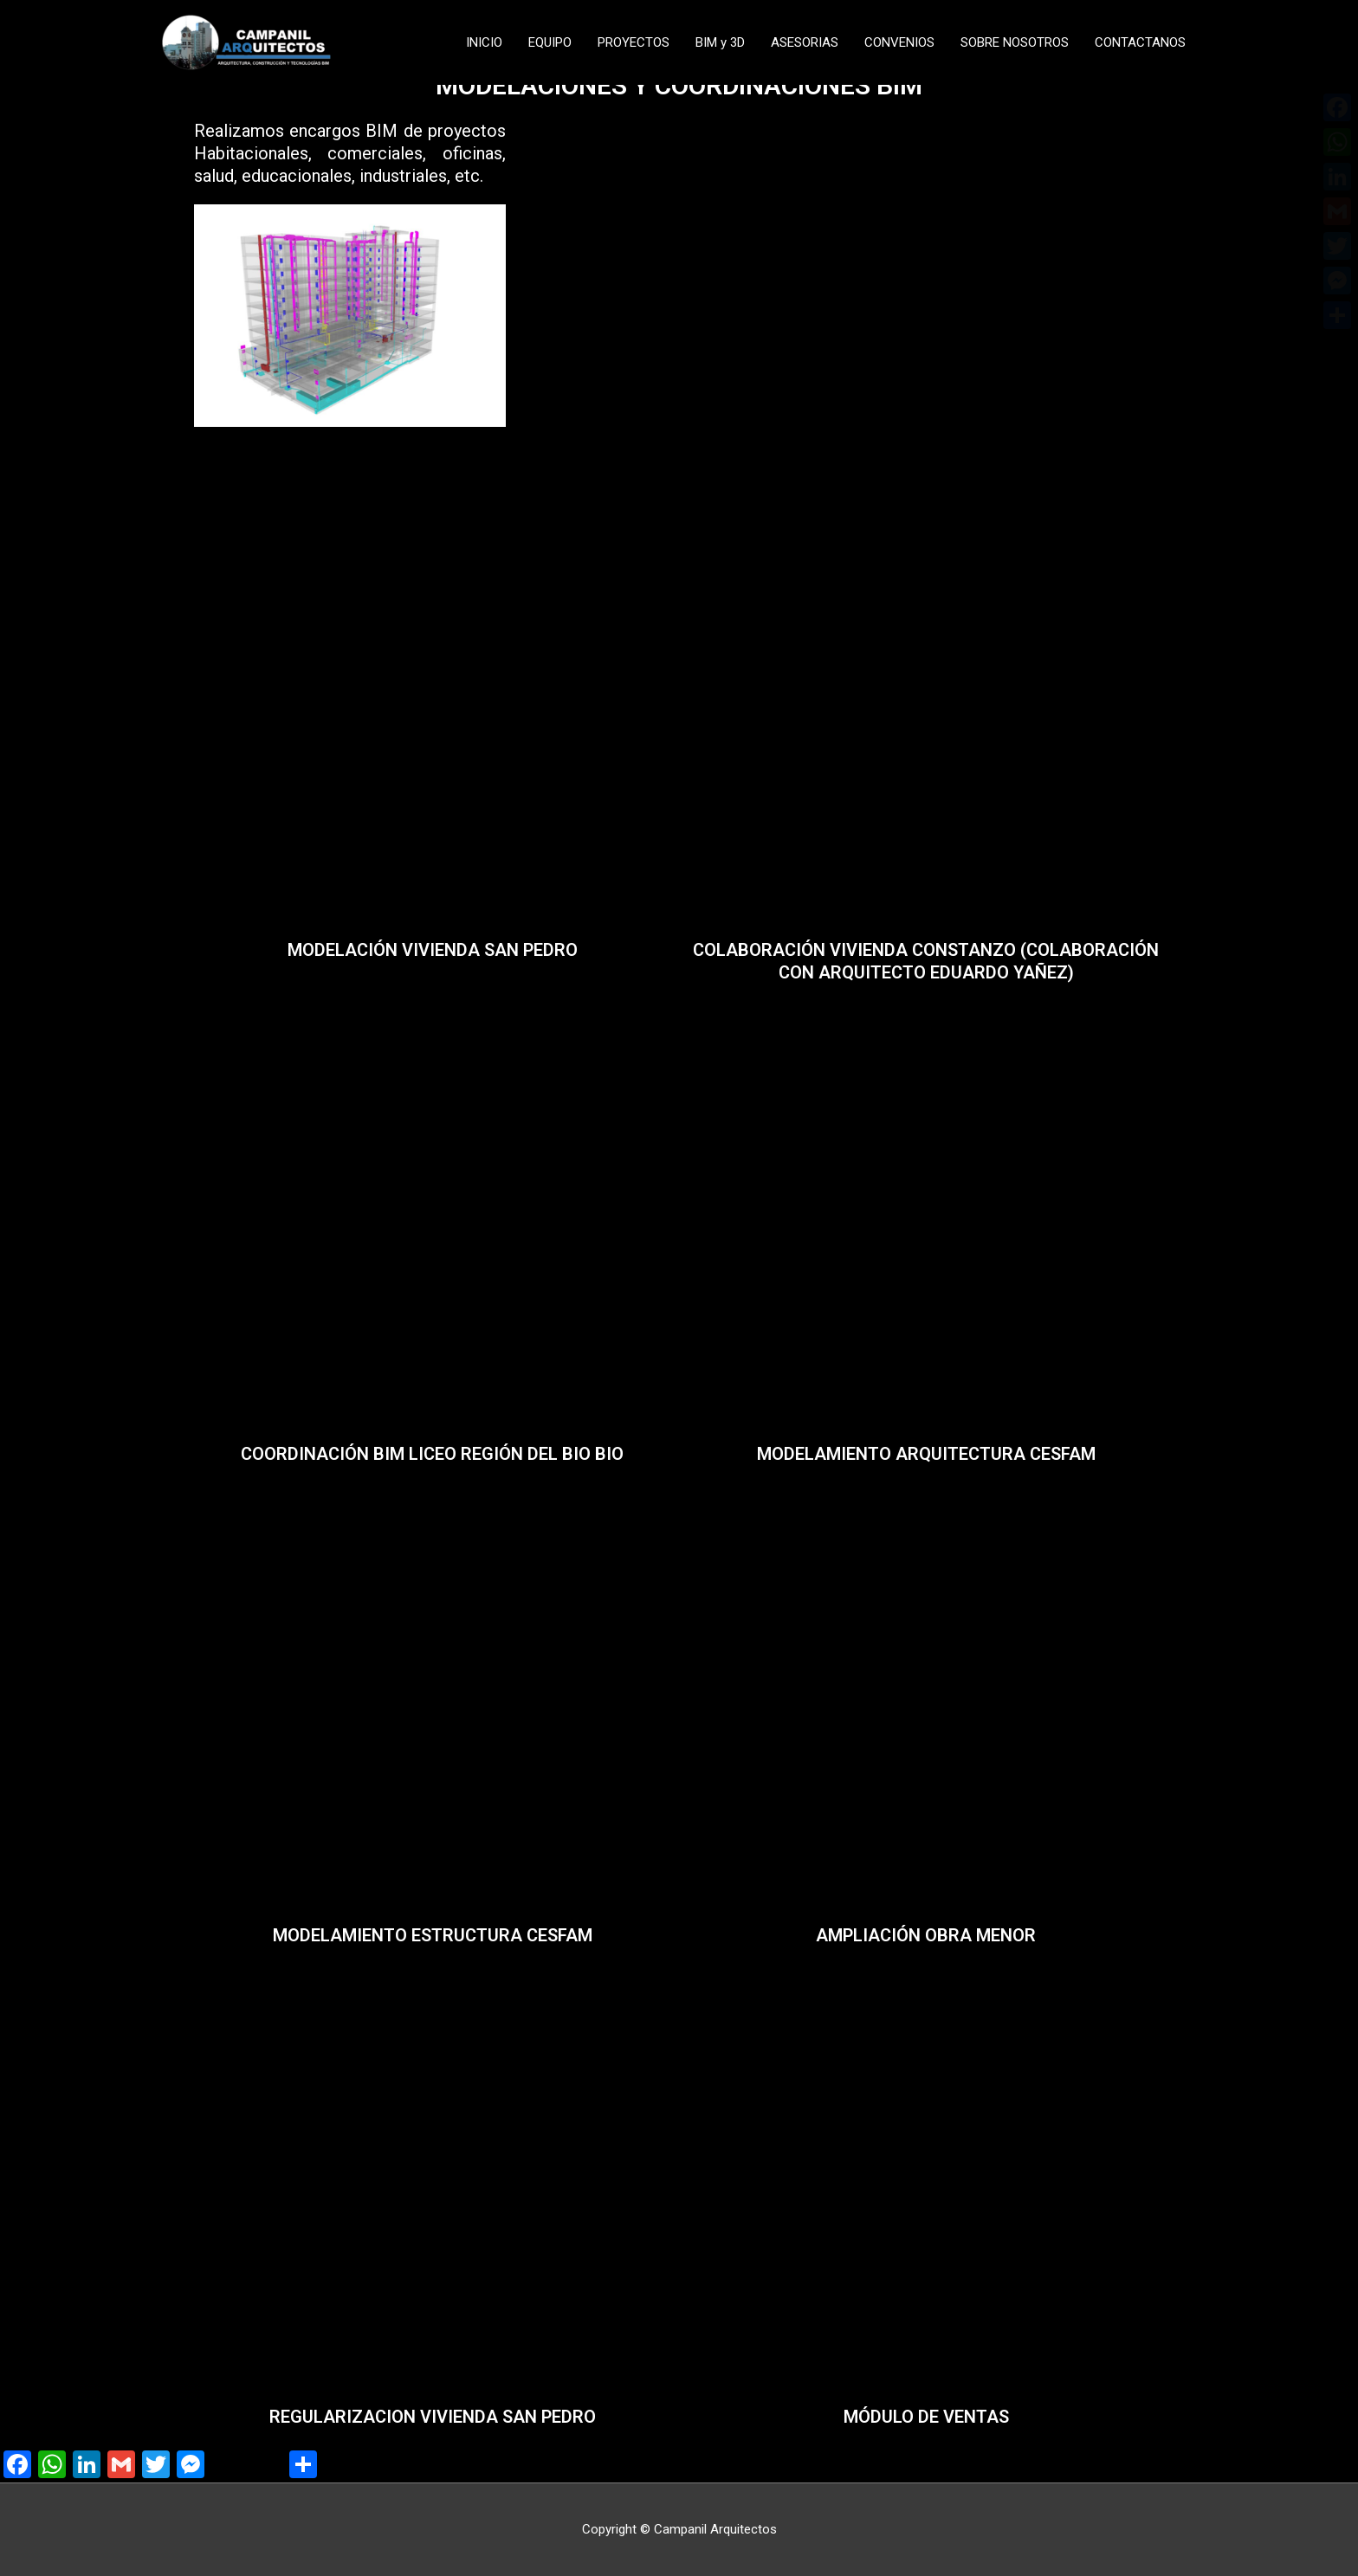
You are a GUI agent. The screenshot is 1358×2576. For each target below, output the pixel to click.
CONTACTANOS (1140, 42)
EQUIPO (550, 42)
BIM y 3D (720, 42)
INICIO (484, 42)
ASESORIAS (804, 42)
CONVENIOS (899, 42)
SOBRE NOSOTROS (1014, 42)
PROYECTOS (633, 42)
